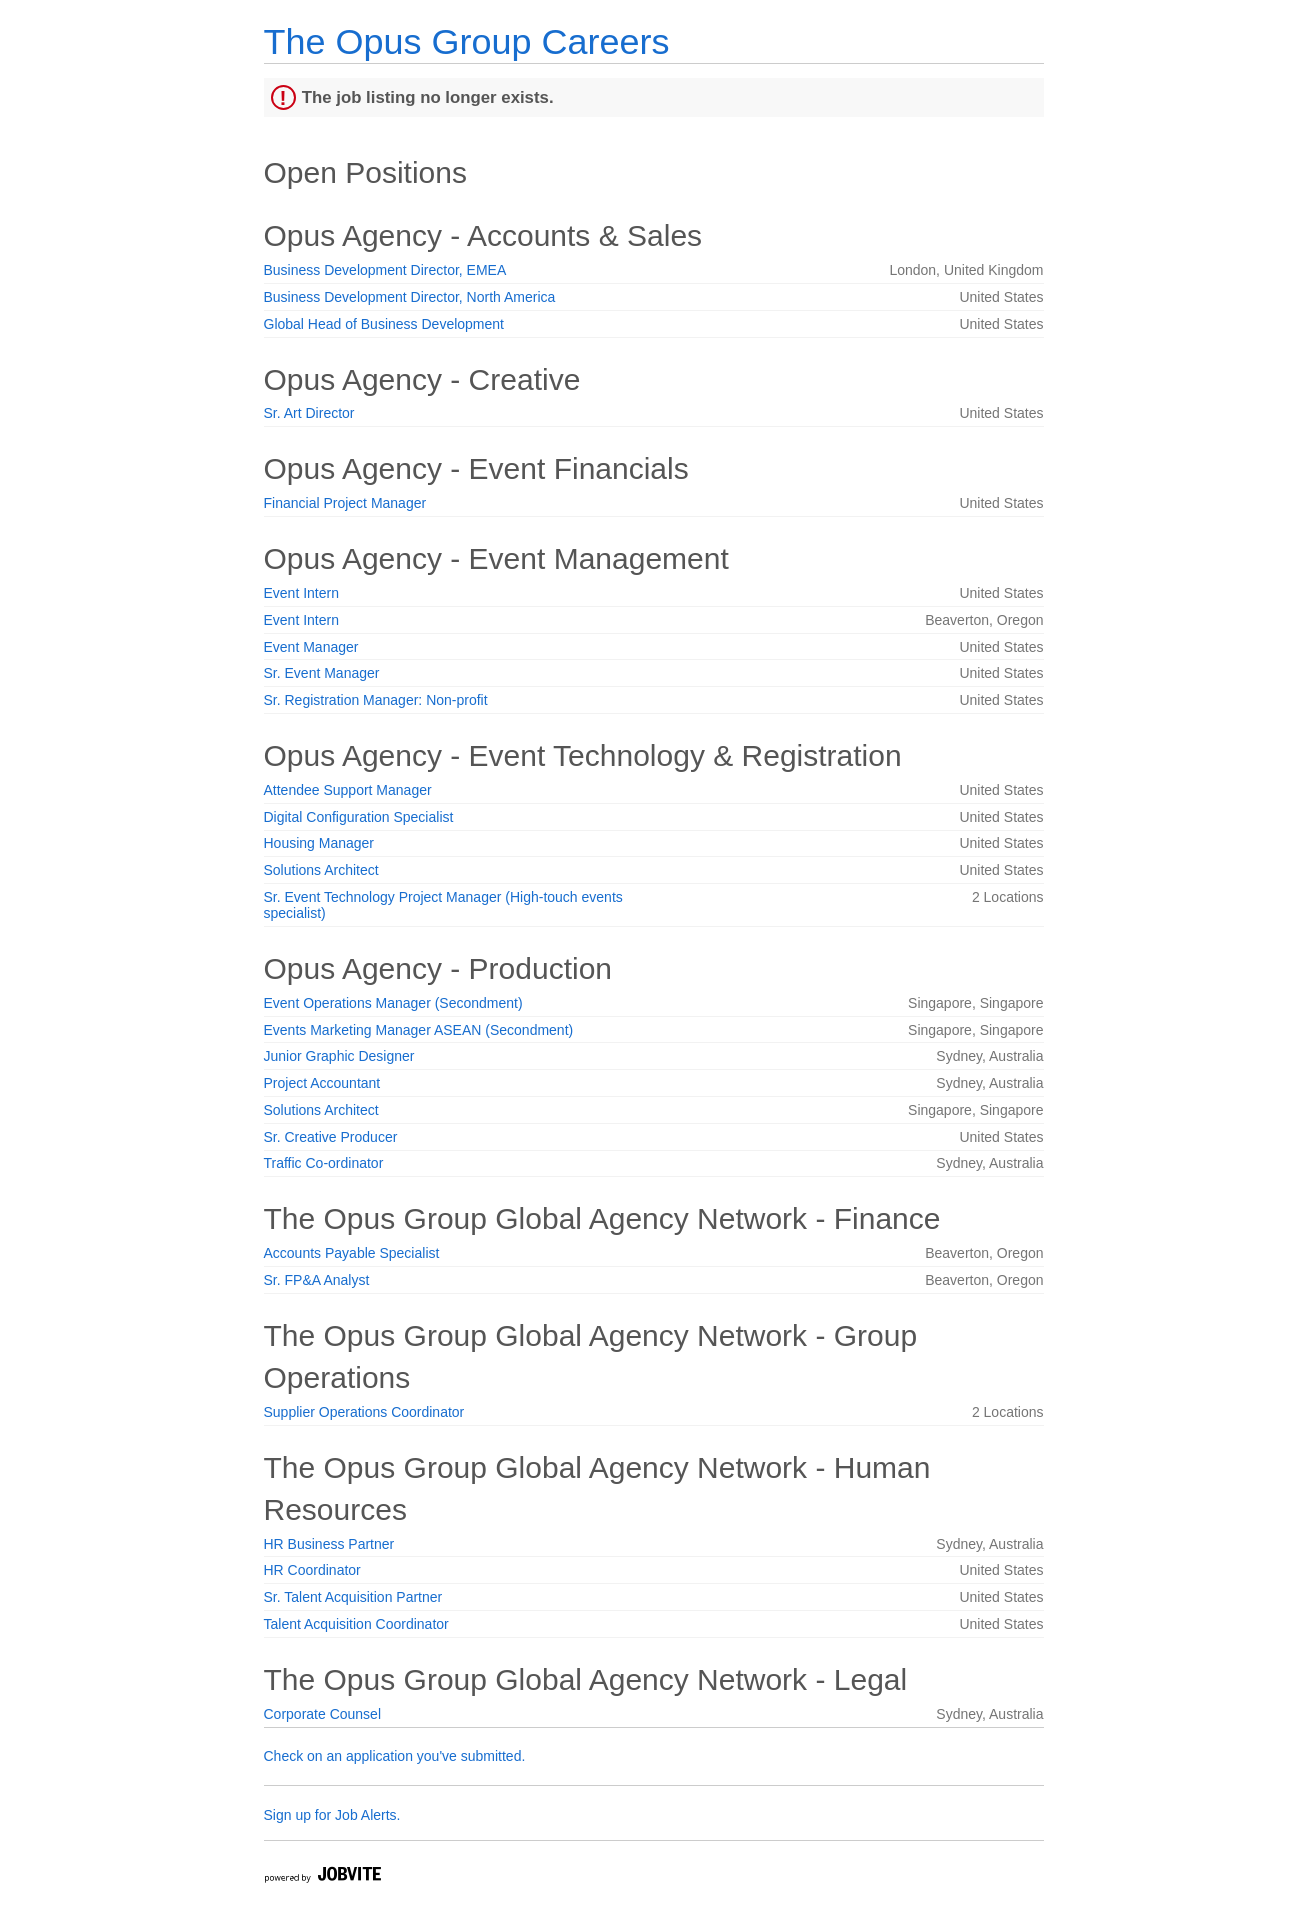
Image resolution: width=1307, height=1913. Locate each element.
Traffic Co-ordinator (324, 1163)
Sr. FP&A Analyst (317, 1280)
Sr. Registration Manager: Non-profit (376, 700)
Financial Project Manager (345, 503)
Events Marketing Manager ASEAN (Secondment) (419, 1030)
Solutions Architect (321, 870)
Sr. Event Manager (322, 673)
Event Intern (302, 593)
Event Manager (311, 647)
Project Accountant (322, 1083)
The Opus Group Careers (467, 41)
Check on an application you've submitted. (395, 1756)
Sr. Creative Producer (331, 1137)
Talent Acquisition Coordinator (356, 1624)
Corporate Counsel (323, 1714)
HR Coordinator (312, 1570)
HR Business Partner (329, 1544)
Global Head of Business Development (384, 324)
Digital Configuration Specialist (359, 817)
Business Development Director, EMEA (385, 270)
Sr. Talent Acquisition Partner (353, 1597)
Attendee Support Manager (348, 790)
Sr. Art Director (309, 413)
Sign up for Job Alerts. (332, 1815)
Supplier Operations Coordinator (364, 1412)
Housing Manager (319, 843)
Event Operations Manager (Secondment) (393, 1003)
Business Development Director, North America (410, 297)
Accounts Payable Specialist (352, 1253)
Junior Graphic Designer (339, 1056)
